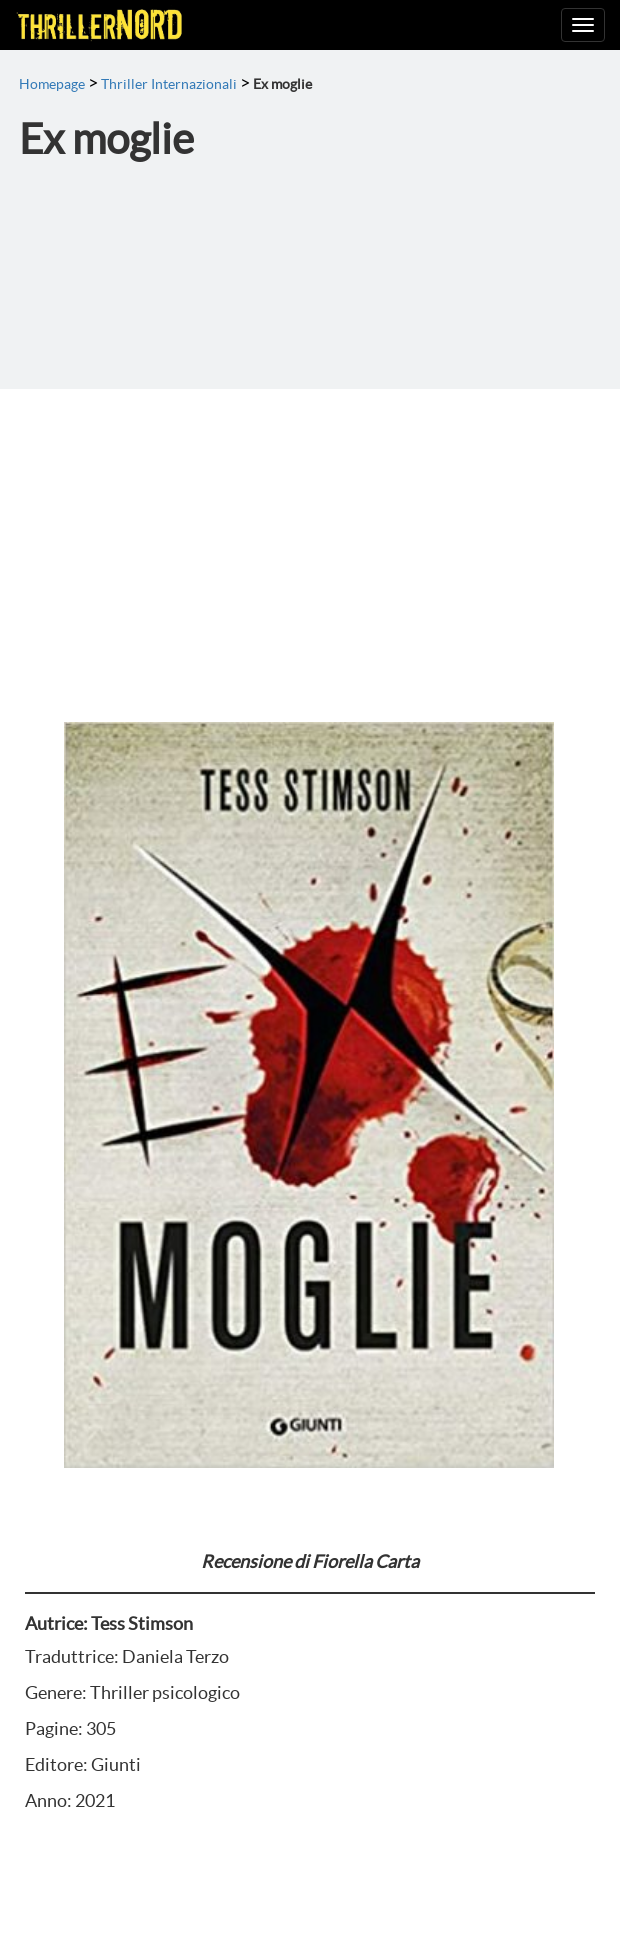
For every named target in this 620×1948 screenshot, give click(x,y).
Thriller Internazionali (169, 84)
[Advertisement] (310, 539)
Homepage (52, 84)
